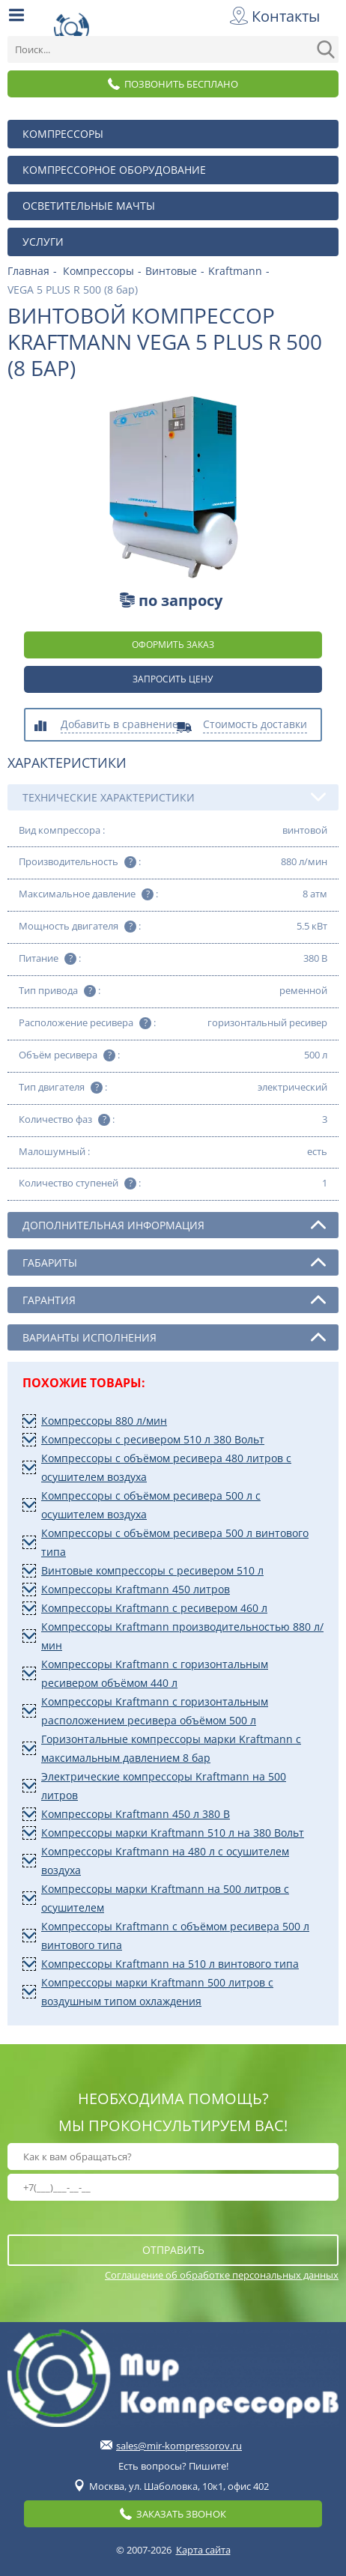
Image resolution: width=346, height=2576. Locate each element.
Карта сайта (203, 2550)
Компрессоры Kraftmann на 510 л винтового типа (170, 1964)
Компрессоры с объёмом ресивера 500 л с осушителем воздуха (151, 1504)
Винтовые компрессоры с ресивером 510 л (152, 1570)
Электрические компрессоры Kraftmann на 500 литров (163, 1785)
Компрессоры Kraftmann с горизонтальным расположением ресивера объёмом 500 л (154, 1710)
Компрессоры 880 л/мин (104, 1420)
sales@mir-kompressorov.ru (179, 2445)
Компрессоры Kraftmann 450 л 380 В (135, 1814)
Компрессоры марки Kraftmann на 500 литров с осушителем (165, 1898)
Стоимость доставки (255, 725)
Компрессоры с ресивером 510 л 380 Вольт (152, 1439)
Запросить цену (173, 679)
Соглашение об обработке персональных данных (222, 2274)
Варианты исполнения (174, 1337)
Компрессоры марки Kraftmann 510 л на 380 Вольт (172, 1832)
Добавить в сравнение (119, 725)
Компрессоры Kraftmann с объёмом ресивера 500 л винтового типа (175, 1935)
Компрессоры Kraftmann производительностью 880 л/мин (182, 1635)
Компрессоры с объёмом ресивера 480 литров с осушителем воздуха (166, 1467)
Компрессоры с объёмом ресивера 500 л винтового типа (175, 1542)
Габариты (174, 1262)
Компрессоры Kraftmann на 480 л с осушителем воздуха (165, 1860)
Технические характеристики (174, 797)
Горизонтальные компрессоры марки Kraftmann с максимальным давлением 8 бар (171, 1748)
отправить (173, 2250)
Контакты (277, 16)
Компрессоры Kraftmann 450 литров (135, 1589)
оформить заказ (173, 644)
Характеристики (67, 763)
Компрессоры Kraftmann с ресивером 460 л (154, 1608)
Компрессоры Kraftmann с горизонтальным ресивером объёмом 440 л (154, 1673)
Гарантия (174, 1299)
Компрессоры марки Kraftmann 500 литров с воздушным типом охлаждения (157, 1991)
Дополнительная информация (174, 1224)
